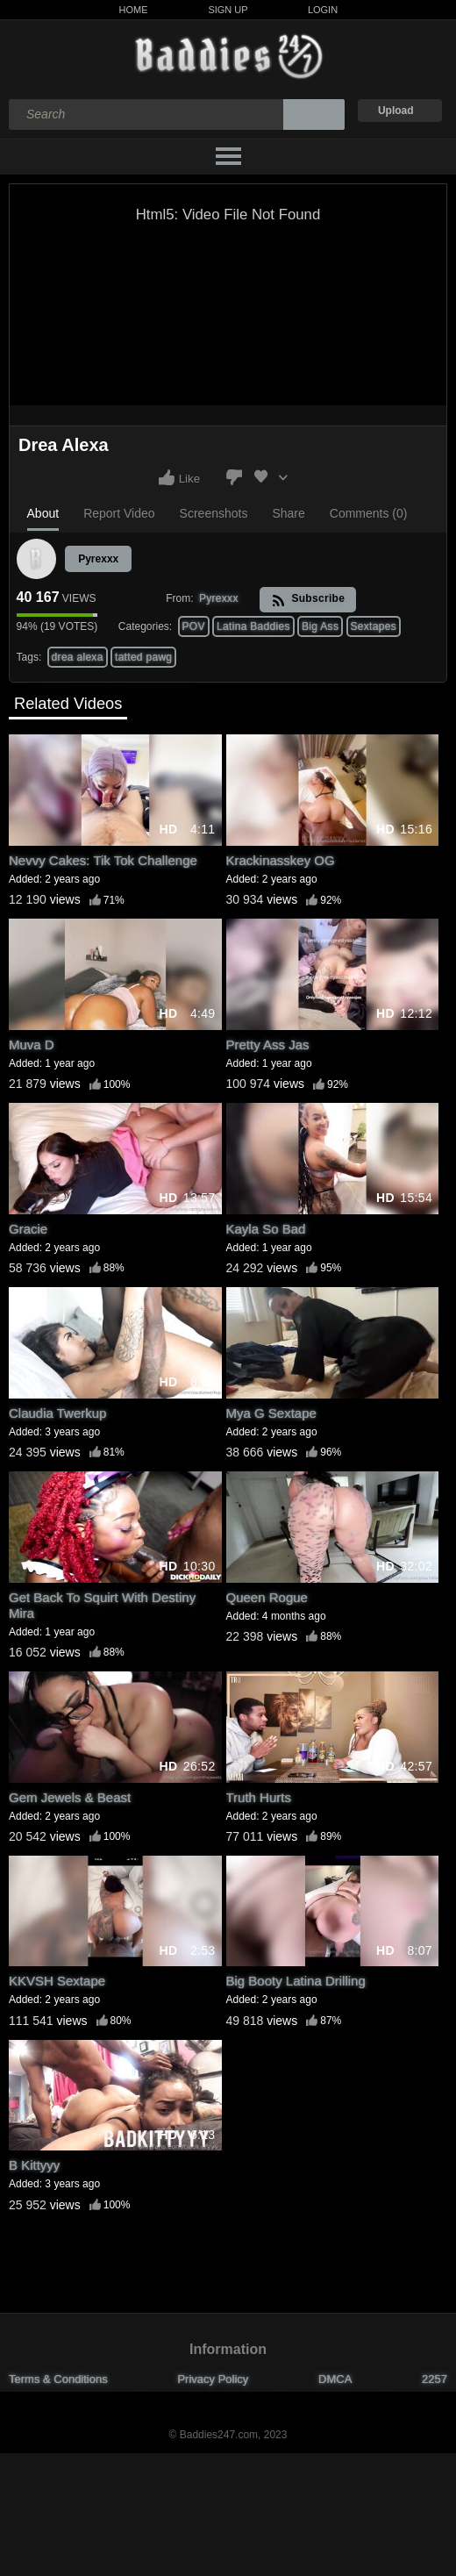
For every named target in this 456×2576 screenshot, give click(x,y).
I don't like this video (234, 477)
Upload (396, 110)
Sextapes (373, 626)
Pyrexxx (98, 559)
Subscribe (308, 599)
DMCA (335, 2379)
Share (288, 513)
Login (323, 9)
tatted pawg (143, 657)
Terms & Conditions (58, 2379)
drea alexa (77, 657)
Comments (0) (369, 513)
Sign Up (227, 9)
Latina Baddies (253, 626)
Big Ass (320, 626)
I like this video (167, 477)
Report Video (118, 513)
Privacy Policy (212, 2379)
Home (133, 9)
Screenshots (214, 513)
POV (193, 626)
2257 (434, 2379)
